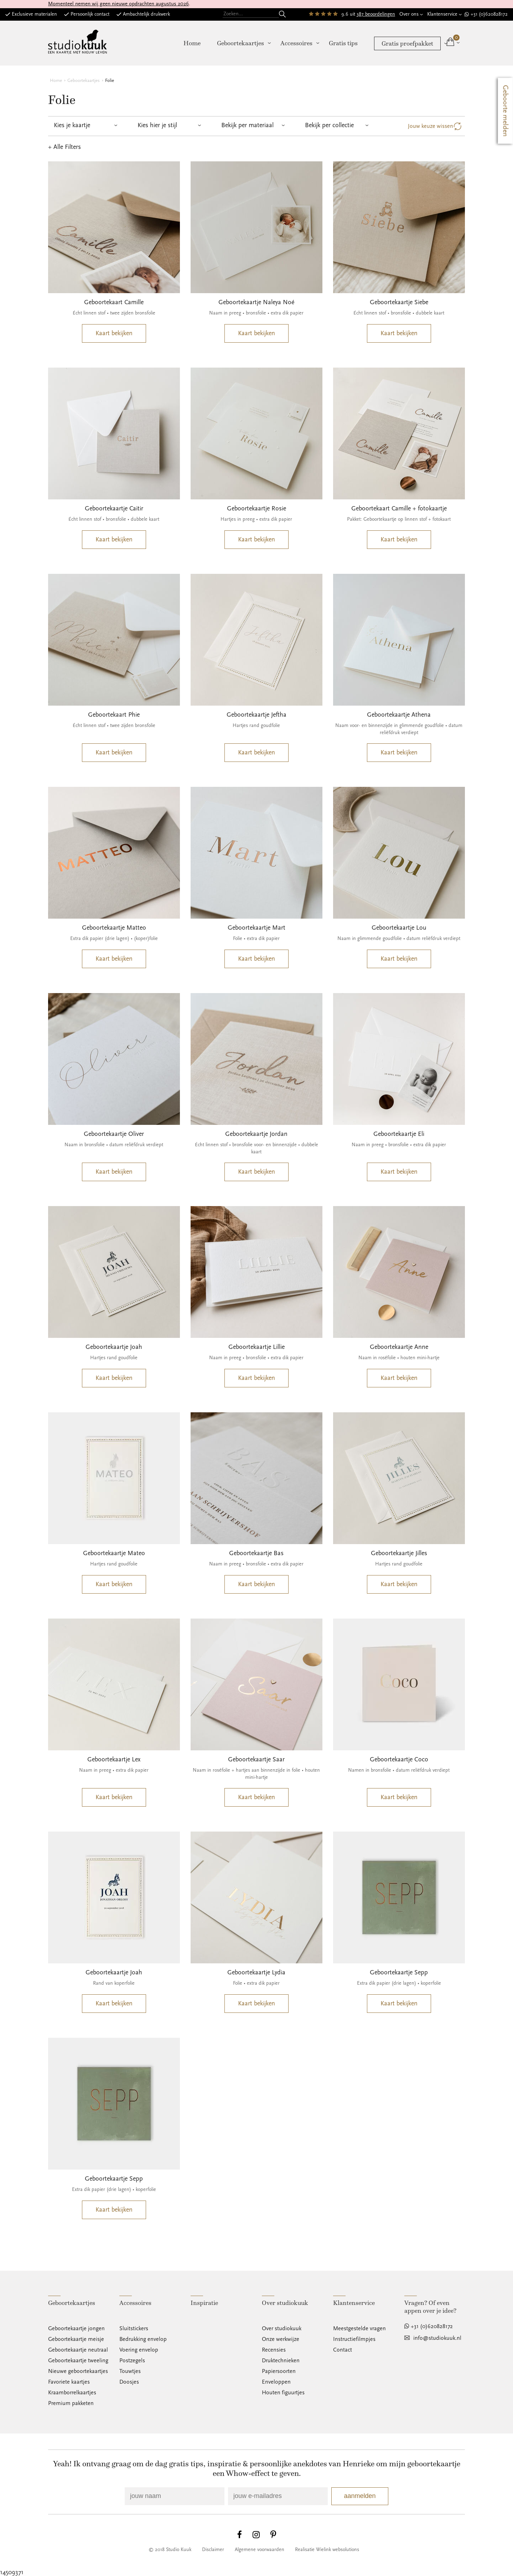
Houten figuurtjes (283, 2392)
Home (192, 43)
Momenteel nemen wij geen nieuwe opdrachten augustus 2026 (118, 4)
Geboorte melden (505, 111)
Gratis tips (343, 43)
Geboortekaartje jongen (76, 2328)
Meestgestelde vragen (359, 2328)
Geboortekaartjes (240, 43)
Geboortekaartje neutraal (78, 2350)
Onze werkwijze (280, 2339)
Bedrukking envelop (143, 2339)
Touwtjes (130, 2371)
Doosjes (129, 2382)
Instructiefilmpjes (354, 2339)
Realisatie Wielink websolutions (327, 2549)
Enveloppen (276, 2382)
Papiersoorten (279, 2371)
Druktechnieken (281, 2360)
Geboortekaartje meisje (76, 2339)
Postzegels (132, 2360)
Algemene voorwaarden (259, 2549)
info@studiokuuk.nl (437, 2338)
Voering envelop (138, 2350)
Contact (342, 2350)
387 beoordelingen (376, 14)
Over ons (409, 14)
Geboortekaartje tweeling (78, 2360)
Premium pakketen (71, 2403)
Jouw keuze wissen (430, 126)
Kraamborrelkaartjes (72, 2392)
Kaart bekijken (114, 333)
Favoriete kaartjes (69, 2382)
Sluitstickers (133, 2328)
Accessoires (296, 43)
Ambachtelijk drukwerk (146, 14)
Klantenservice (442, 14)
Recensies (274, 2350)
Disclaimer (213, 2549)
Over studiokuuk (281, 2328)
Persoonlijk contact (90, 14)
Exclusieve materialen (34, 14)
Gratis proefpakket (407, 43)
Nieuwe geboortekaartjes (78, 2371)
